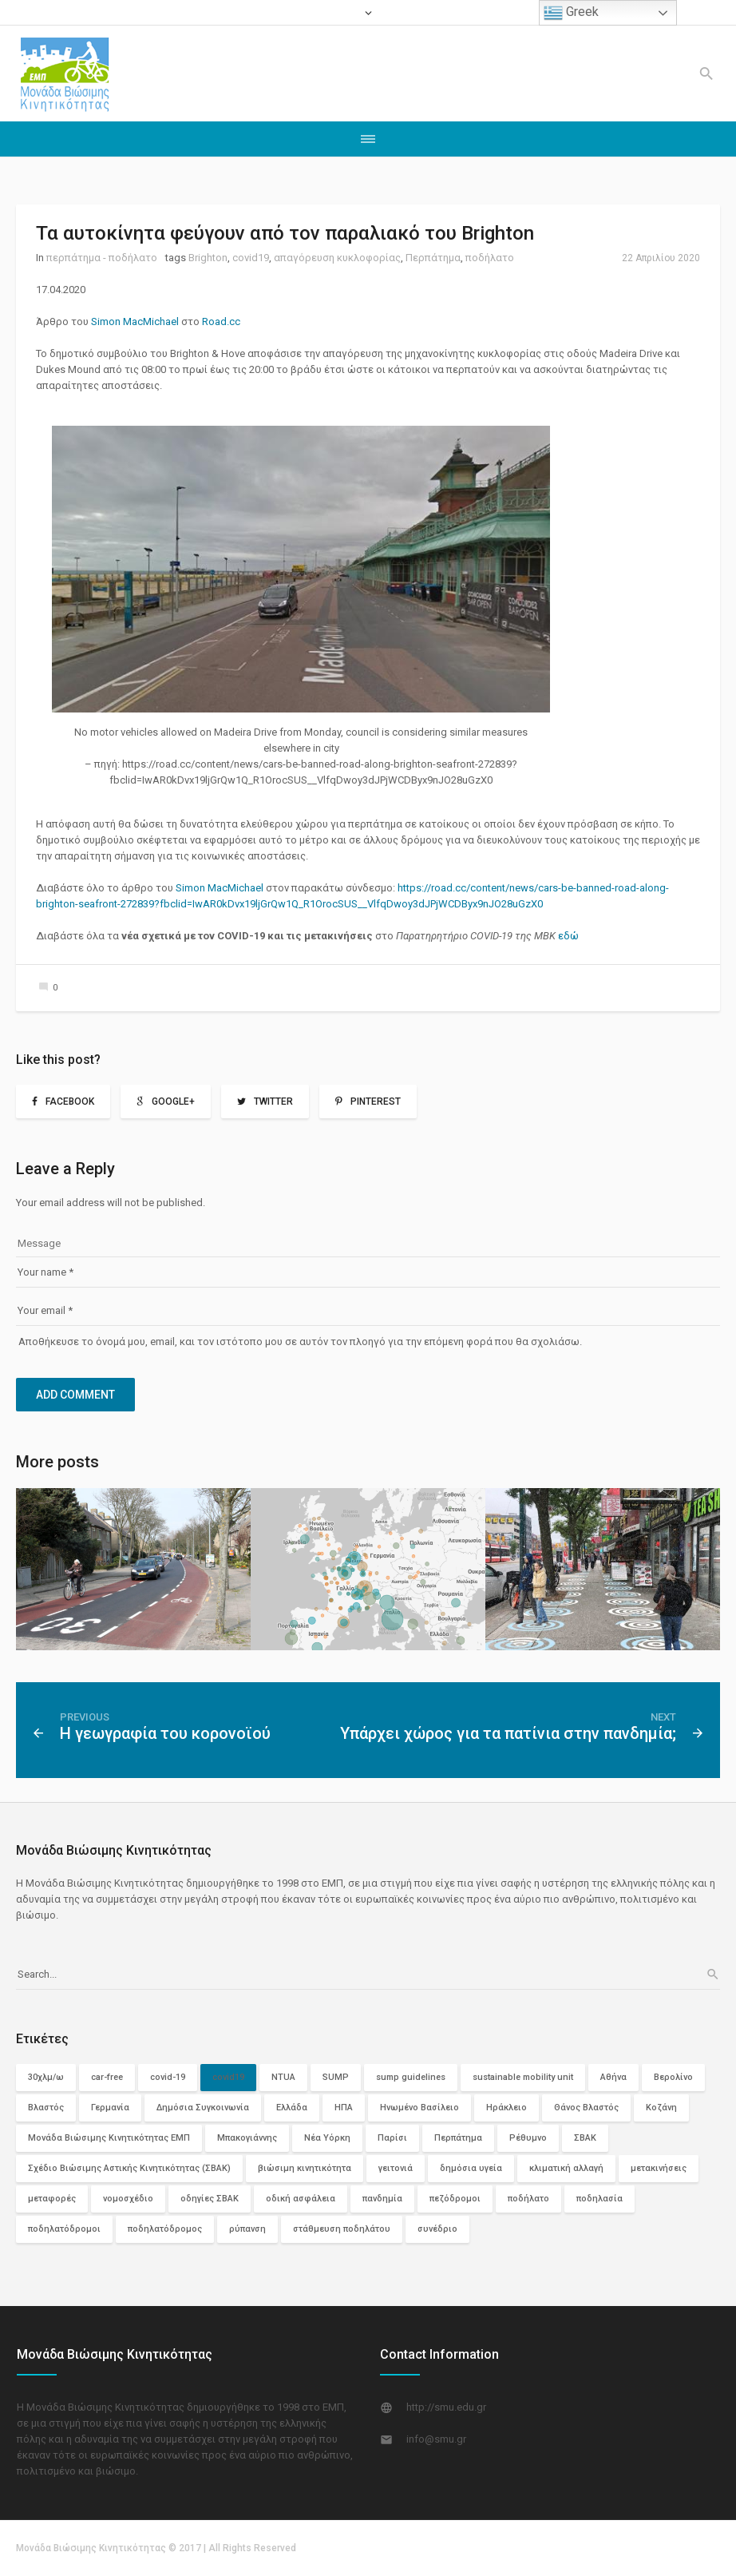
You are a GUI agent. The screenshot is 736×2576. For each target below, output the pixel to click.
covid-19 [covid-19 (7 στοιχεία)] (167, 2077)
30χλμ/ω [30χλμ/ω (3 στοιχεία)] (46, 2077)
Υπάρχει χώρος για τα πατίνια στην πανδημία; (508, 1733)
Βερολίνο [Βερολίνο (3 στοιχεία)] (673, 2077)
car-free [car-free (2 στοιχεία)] (107, 2077)
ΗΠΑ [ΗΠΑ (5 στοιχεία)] (343, 2107)
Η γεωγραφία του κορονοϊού (165, 1733)
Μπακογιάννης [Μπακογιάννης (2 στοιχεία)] (247, 2138)
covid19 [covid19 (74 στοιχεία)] (228, 2077)
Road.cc (222, 321)
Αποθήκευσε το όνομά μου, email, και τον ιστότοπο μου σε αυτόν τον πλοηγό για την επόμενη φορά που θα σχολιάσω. (300, 1342)
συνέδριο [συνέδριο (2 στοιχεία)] (437, 2229)
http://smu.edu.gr (446, 2407)
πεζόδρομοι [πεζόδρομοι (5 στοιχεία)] (455, 2198)
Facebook (70, 1101)
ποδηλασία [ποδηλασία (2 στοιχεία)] (599, 2198)
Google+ (173, 1101)
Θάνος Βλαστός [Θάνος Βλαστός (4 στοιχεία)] (586, 2107)
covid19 (250, 258)
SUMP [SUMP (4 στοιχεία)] (335, 2077)
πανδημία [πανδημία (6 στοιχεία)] (382, 2198)
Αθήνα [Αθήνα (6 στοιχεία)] (613, 2077)
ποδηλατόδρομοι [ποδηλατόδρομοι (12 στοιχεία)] (64, 2229)
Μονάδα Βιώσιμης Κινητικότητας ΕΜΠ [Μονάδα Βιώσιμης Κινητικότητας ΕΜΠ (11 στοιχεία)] (109, 2138)
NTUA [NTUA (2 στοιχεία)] (283, 2077)
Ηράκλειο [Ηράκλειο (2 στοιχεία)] (506, 2107)
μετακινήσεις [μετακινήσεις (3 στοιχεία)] (659, 2168)
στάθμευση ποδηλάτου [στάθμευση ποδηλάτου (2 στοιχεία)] (341, 2229)
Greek (571, 12)
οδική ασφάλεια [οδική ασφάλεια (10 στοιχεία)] (300, 2198)
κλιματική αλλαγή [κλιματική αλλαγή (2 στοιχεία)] (566, 2168)
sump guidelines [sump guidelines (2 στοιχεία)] (410, 2077)
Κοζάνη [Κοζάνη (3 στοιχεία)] (661, 2107)
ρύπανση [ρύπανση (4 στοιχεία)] (247, 2229)
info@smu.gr (436, 2439)
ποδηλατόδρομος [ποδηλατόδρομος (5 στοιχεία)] (165, 2229)
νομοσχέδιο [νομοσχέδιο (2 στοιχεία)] (128, 2198)
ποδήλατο (489, 258)
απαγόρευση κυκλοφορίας (337, 258)
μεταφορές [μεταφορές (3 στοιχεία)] (52, 2198)
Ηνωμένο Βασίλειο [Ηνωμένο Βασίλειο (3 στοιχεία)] (419, 2107)
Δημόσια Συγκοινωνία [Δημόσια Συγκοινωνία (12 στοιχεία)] (202, 2107)
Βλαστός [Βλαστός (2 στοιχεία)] (46, 2107)
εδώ (568, 936)
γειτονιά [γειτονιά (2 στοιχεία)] (395, 2168)
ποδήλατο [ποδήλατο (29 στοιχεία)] (528, 2198)
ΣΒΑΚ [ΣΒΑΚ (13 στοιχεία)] (585, 2138)
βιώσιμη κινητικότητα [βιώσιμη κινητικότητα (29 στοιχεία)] (304, 2168)
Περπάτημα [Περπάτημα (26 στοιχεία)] (458, 2138)
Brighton (208, 258)
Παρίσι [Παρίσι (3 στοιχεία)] (392, 2138)
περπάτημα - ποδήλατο (101, 258)
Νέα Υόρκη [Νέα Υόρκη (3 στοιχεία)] (327, 2138)
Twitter (273, 1101)
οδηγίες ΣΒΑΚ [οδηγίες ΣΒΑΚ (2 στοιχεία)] (209, 2198)
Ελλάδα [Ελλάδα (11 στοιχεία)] (291, 2107)
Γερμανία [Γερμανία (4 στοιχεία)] (110, 2107)
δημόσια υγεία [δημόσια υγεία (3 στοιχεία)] (471, 2168)
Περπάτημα (433, 258)
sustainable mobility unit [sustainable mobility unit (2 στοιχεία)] (523, 2077)
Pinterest (375, 1101)
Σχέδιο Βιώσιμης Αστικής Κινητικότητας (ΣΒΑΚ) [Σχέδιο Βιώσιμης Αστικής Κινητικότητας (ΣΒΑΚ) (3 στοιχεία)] (129, 2168)
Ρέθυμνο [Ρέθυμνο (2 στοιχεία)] (528, 2138)
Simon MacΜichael (136, 321)
